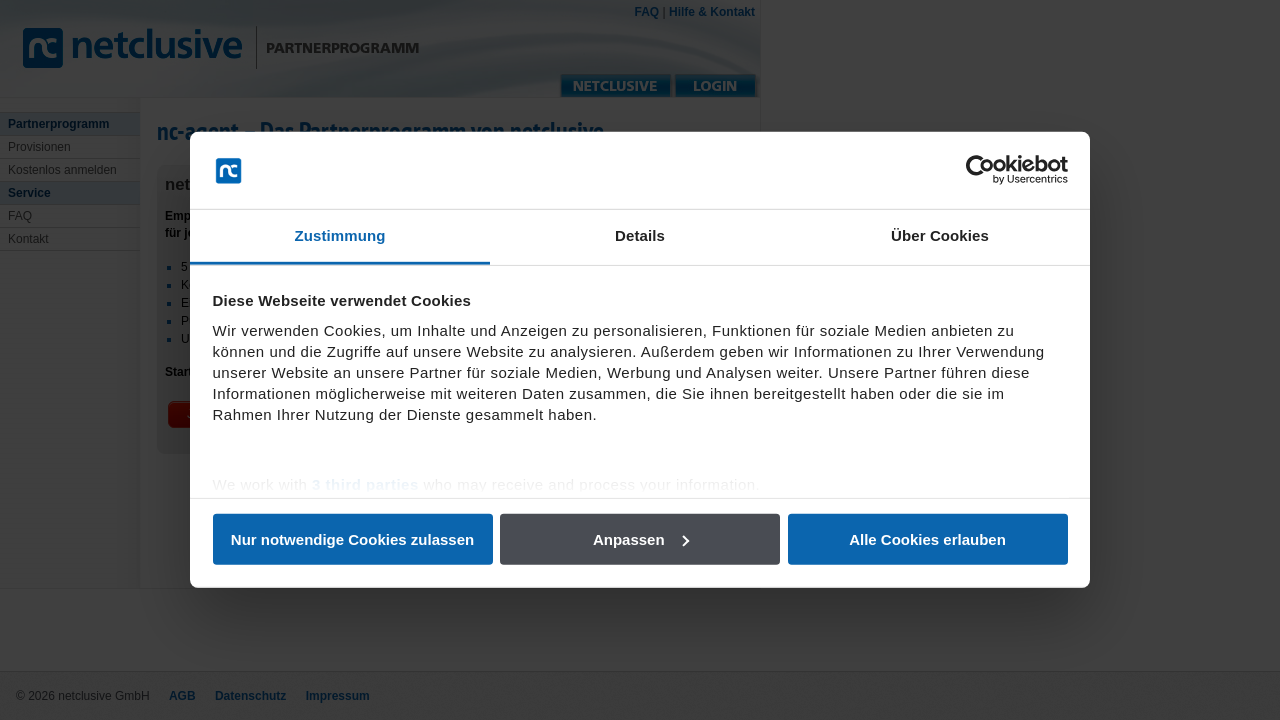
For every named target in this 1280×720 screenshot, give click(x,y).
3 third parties (365, 484)
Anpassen (641, 539)
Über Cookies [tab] (940, 235)
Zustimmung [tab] (340, 235)
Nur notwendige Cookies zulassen (352, 539)
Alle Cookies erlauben (927, 539)
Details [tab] (640, 235)
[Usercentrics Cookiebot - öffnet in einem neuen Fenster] (980, 170)
